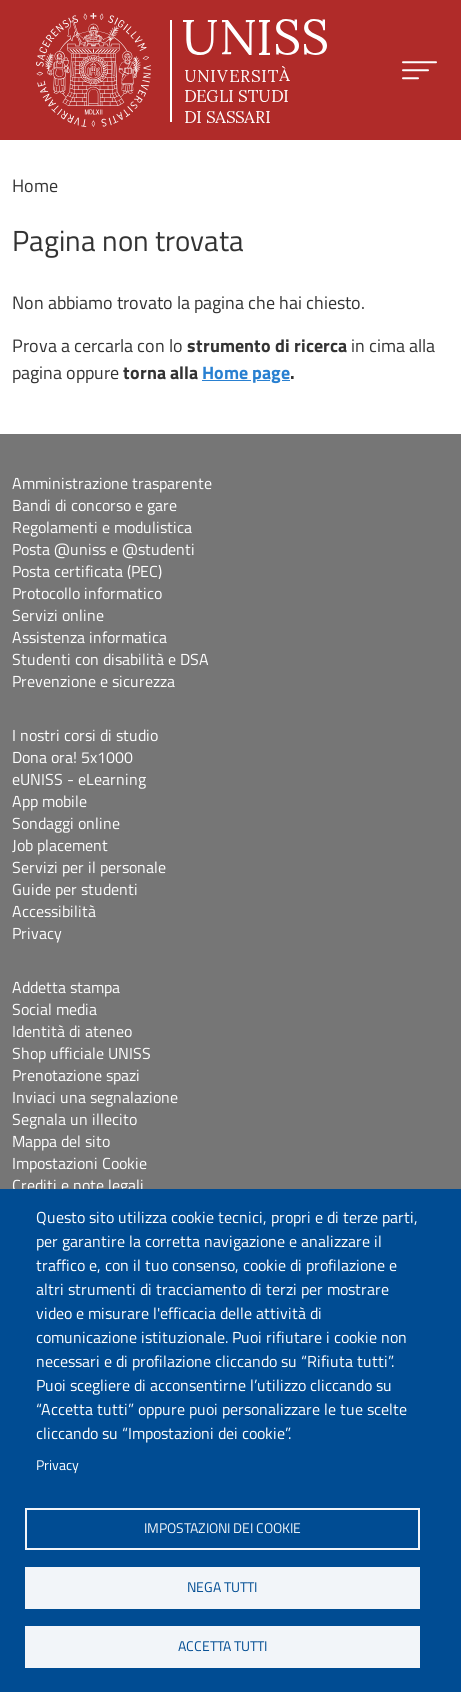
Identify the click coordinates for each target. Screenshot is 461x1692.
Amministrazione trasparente (112, 483)
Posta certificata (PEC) (87, 571)
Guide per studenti (75, 889)
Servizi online (58, 615)
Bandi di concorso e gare (94, 505)
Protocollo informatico (87, 593)
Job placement (60, 845)
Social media (54, 1009)
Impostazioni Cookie (79, 1163)
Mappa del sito (61, 1141)
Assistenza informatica (89, 637)
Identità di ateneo (72, 1031)
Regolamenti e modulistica (102, 527)
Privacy (57, 1465)
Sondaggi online (66, 823)
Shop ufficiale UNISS (81, 1053)
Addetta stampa (66, 987)
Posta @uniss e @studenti (103, 549)
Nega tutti (222, 1587)
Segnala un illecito (74, 1119)
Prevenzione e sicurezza (93, 681)
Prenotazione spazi (76, 1075)
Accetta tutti (222, 1646)
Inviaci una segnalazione (95, 1097)
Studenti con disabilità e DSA (110, 659)
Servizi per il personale (89, 867)
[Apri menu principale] (419, 70)
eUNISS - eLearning (79, 779)
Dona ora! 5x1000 (72, 757)
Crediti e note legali (78, 1185)
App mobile (49, 801)
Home (35, 185)
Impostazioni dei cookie (222, 1528)
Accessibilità (54, 911)
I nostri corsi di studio (85, 735)
